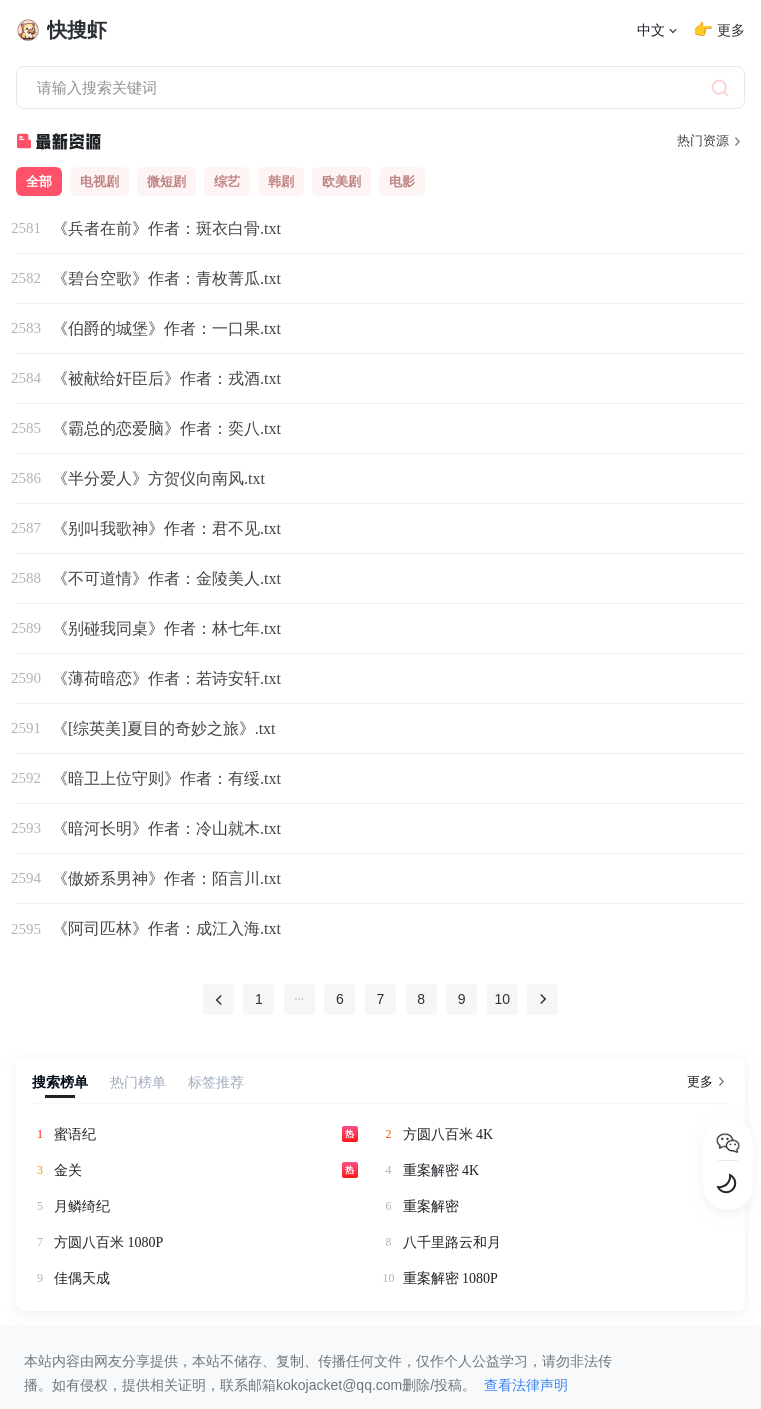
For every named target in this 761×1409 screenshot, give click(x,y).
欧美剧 (341, 181)
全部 (39, 181)
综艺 (227, 181)
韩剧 (281, 181)
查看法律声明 (526, 1385)
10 (507, 1000)
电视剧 (99, 181)
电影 (402, 181)
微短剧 (166, 181)
